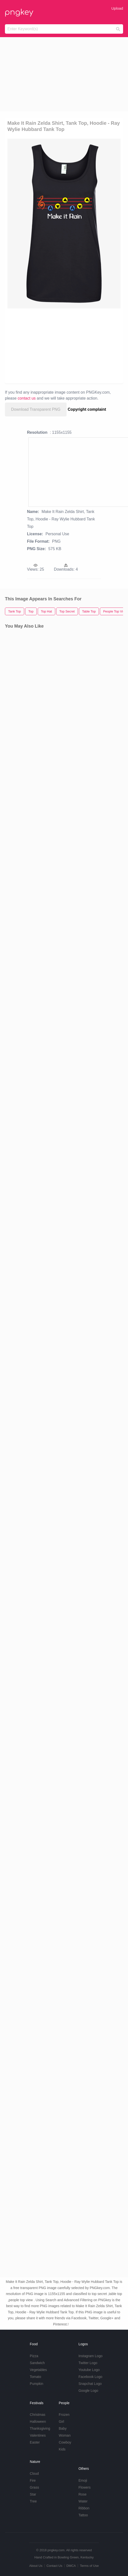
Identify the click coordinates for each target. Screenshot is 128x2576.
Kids (62, 2449)
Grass (34, 2487)
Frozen (64, 2415)
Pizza (34, 2356)
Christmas (37, 2415)
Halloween (38, 2421)
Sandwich (37, 2363)
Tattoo (83, 2515)
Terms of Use (89, 2566)
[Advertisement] (64, 74)
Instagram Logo (90, 2356)
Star (33, 2494)
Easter (35, 2442)
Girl (61, 2421)
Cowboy (65, 2442)
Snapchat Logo (90, 2384)
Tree (33, 2501)
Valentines (38, 2435)
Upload (117, 8)
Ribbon (83, 2508)
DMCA (71, 2566)
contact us (27, 398)
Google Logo (88, 2391)
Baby (63, 2428)
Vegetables (38, 2370)
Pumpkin (36, 2384)
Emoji (82, 2480)
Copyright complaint (87, 409)
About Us (35, 2566)
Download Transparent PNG (35, 409)
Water (83, 2501)
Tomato (35, 2377)
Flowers (84, 2487)
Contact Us (54, 2566)
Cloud (34, 2473)
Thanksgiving (40, 2428)
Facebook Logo (90, 2377)
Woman (65, 2435)
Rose (82, 2494)
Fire (33, 2480)
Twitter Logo (87, 2363)
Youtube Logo (89, 2370)
